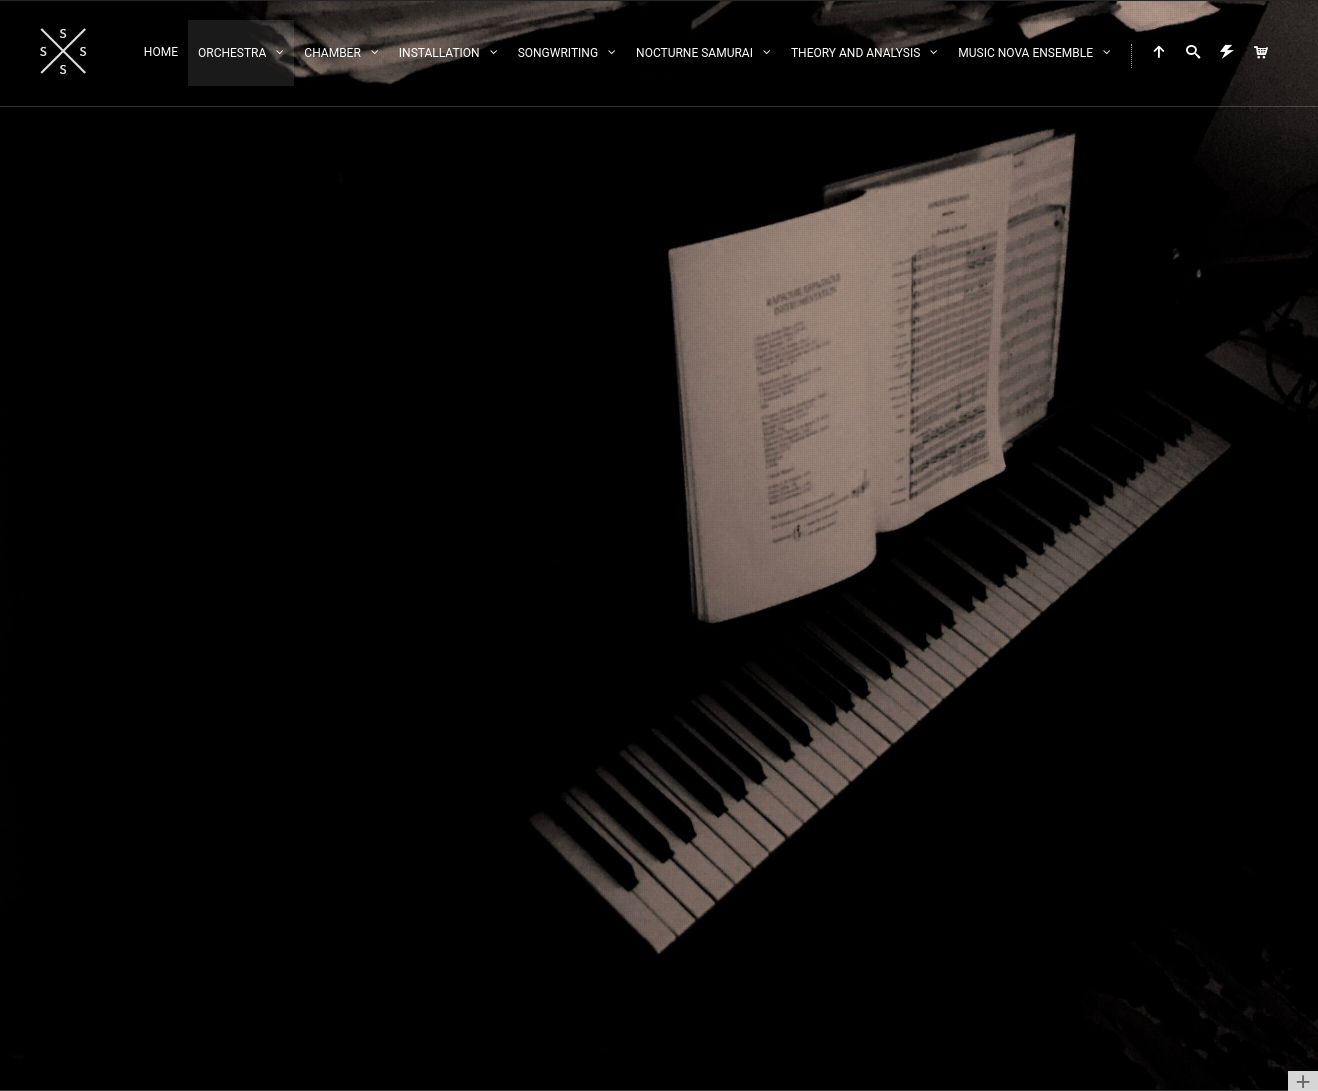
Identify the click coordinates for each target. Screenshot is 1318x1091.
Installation (439, 53)
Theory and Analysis (855, 53)
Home (161, 52)
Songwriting (558, 53)
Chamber (332, 53)
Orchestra (232, 53)
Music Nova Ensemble (1025, 53)
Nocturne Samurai (694, 53)
